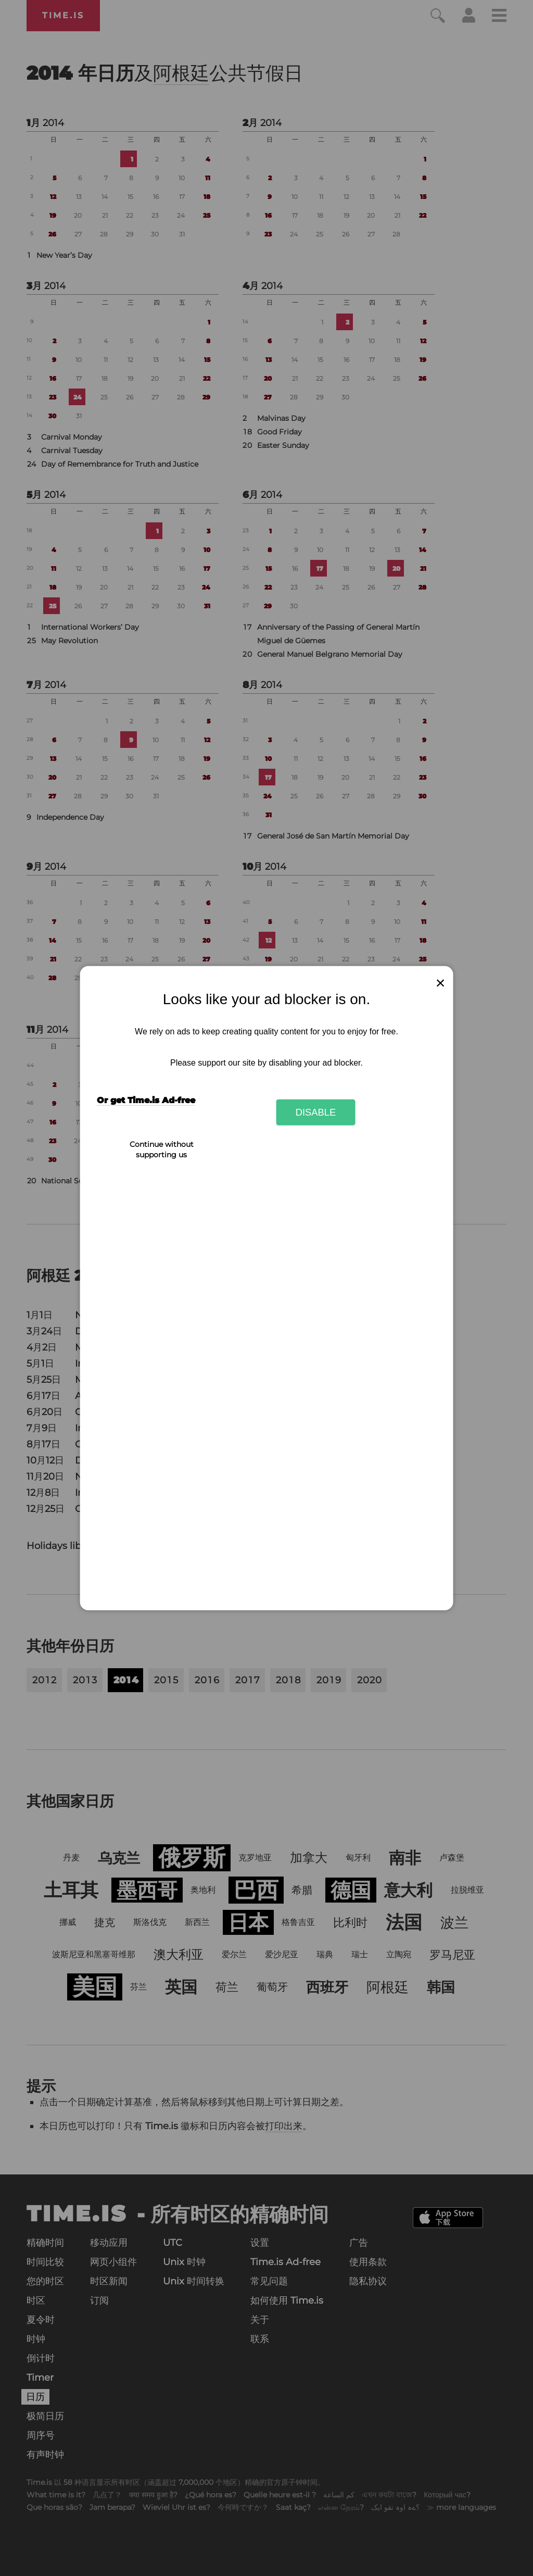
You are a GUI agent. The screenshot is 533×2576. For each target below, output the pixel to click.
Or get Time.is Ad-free (146, 1100)
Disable (316, 1112)
